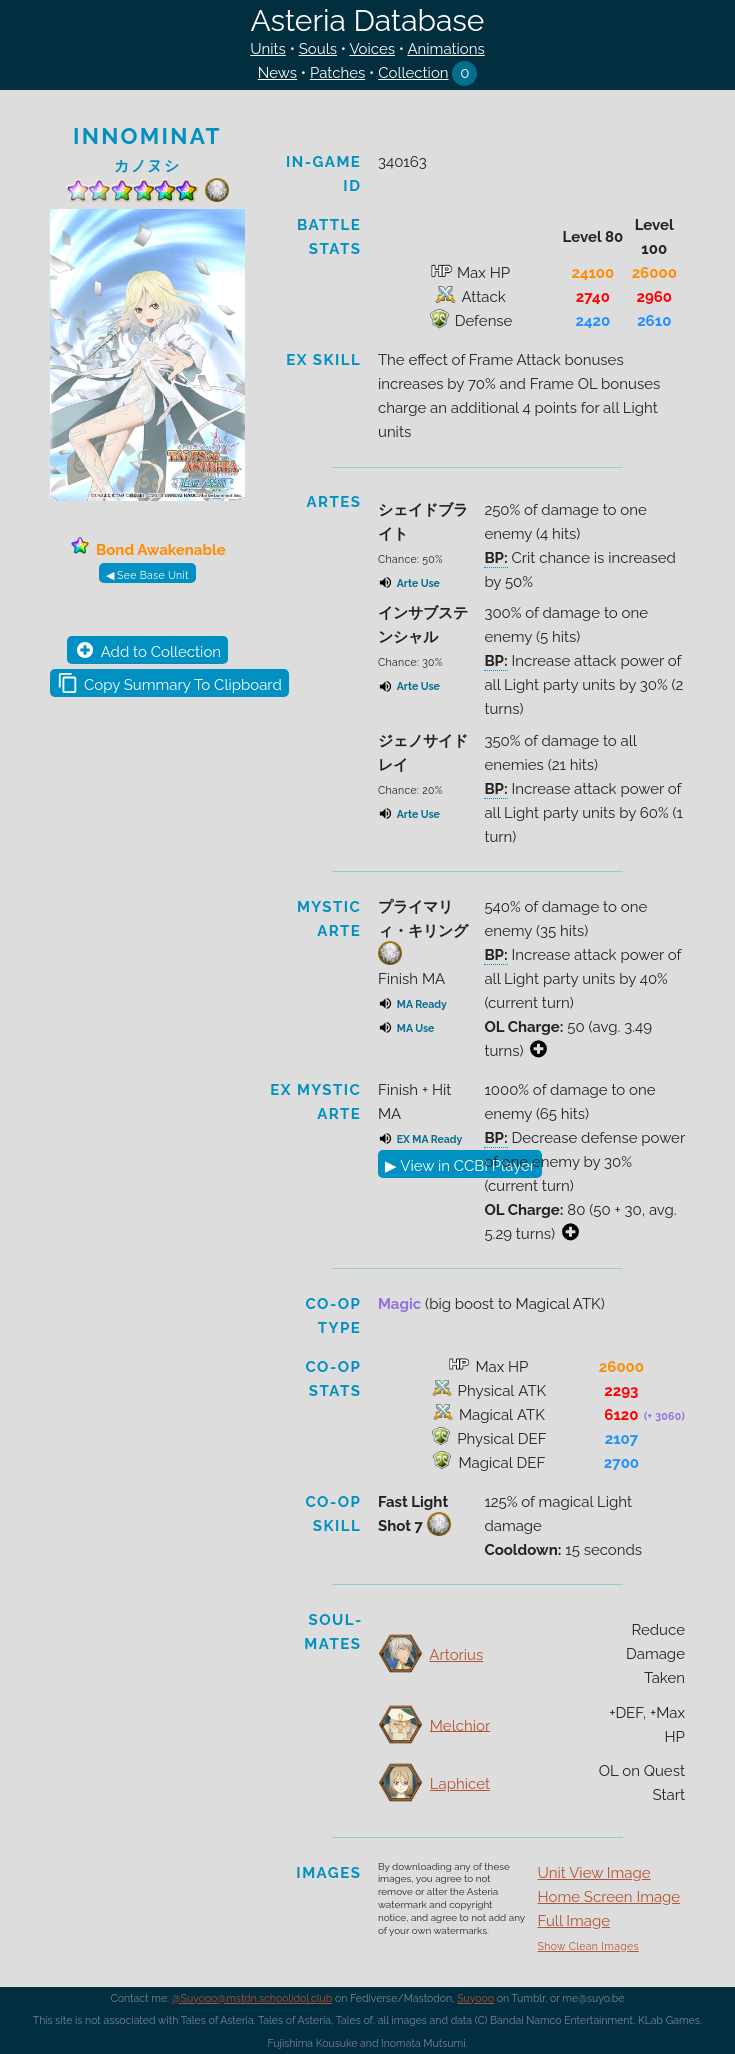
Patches (337, 73)
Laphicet (460, 1784)
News (277, 73)
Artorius (456, 1655)
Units (268, 49)
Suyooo (475, 1998)
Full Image (574, 1921)
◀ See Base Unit (147, 575)
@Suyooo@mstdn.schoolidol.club (252, 1998)
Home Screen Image (609, 1897)
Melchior (460, 1725)
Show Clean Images (588, 1946)
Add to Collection (161, 652)
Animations (445, 49)
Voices (372, 49)
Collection (413, 73)
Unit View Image (594, 1873)
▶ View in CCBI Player (460, 1166)
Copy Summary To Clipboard (183, 685)
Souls (318, 49)
